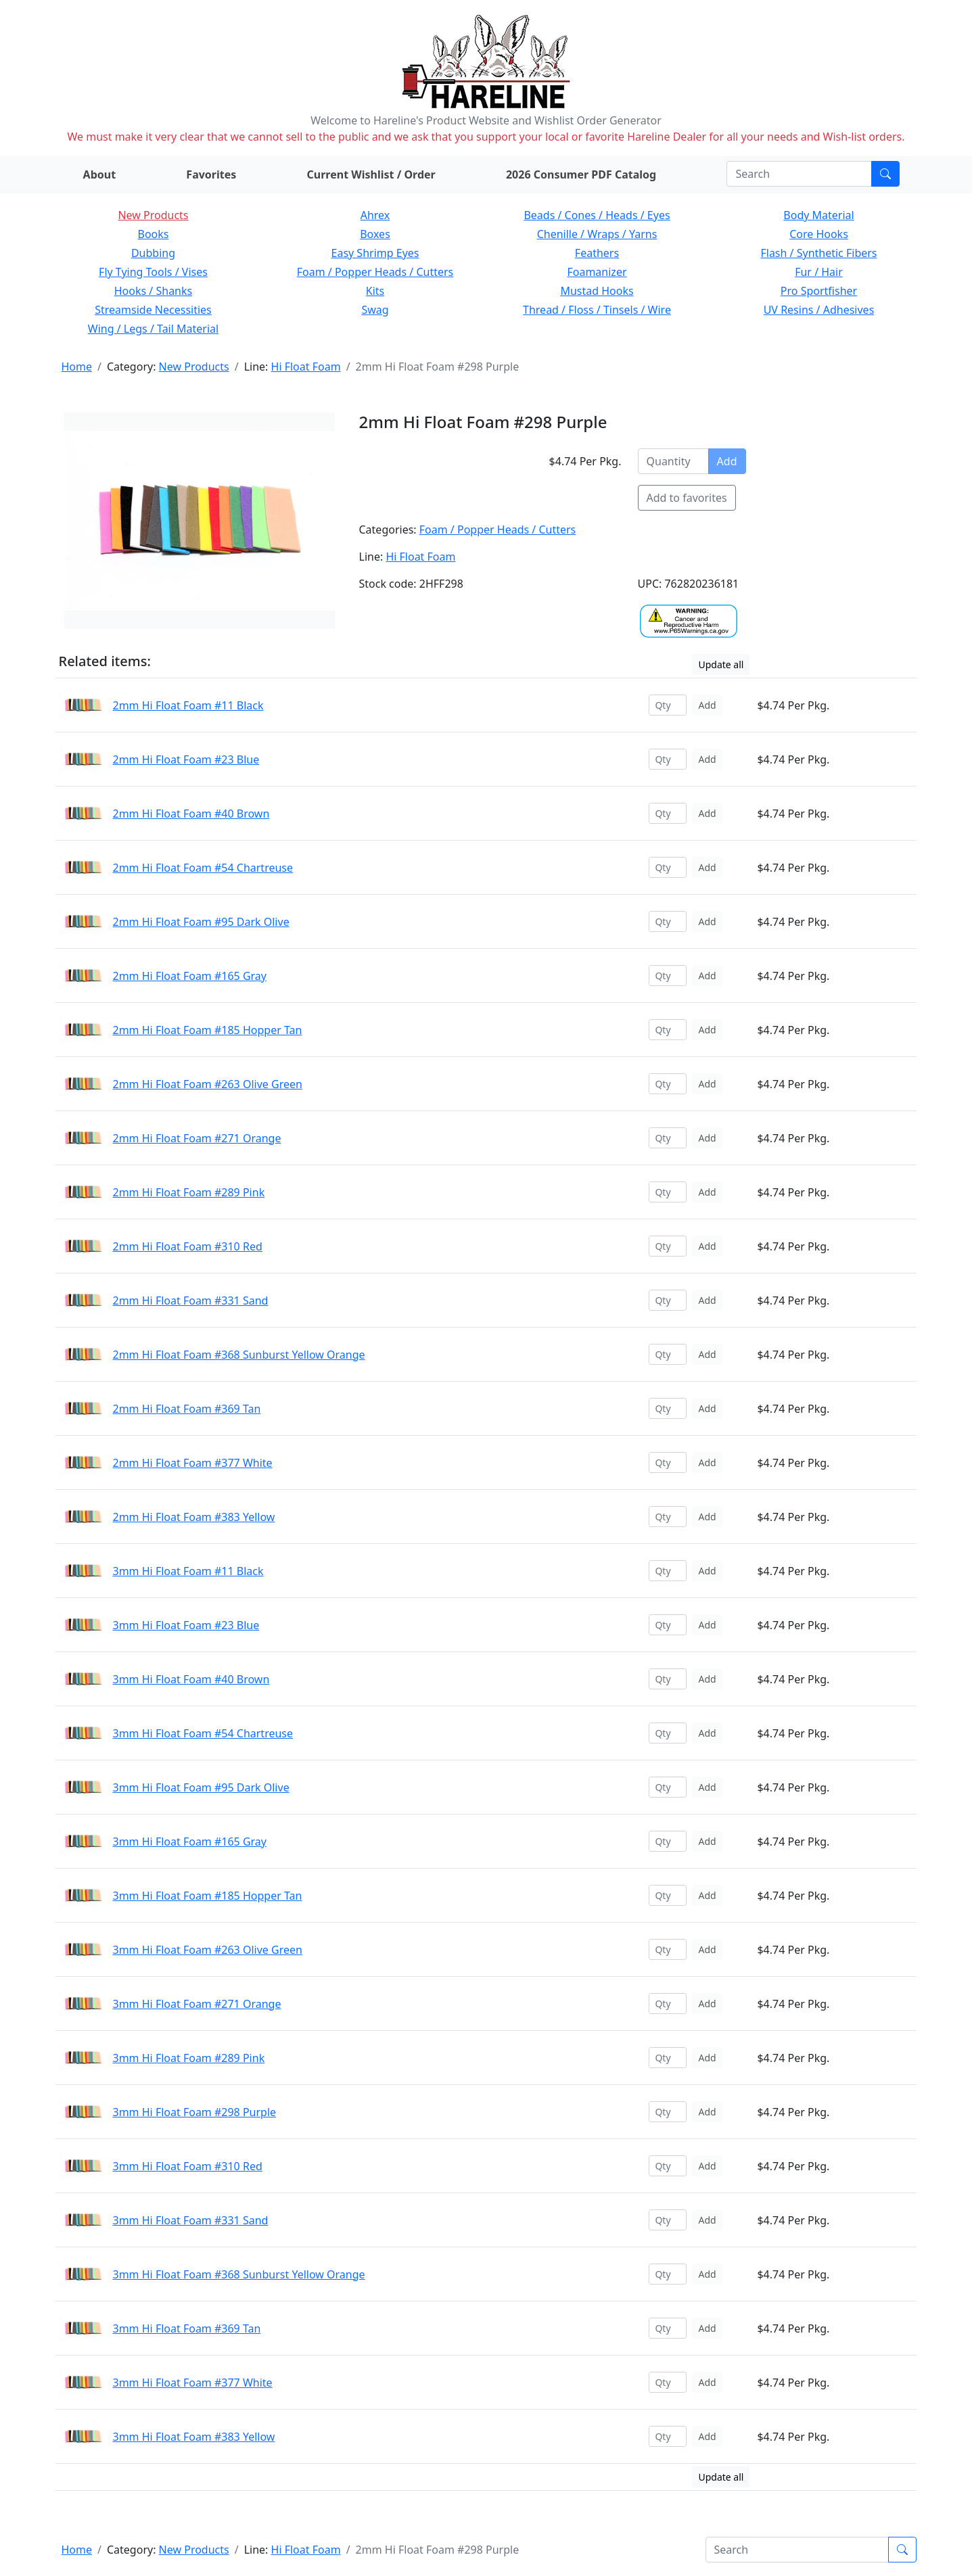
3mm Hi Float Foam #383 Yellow (194, 2436)
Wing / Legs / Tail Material (153, 328)
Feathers (597, 252)
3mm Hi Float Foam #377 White (193, 2382)
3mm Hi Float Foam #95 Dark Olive (201, 1787)
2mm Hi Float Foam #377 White (193, 1462)
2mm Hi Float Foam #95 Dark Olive (201, 921)
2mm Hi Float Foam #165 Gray (190, 975)
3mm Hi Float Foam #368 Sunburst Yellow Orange (239, 2274)
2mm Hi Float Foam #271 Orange (197, 1138)
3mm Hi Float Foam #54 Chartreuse (203, 1733)
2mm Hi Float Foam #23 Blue (186, 759)
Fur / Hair (819, 271)
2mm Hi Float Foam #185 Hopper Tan (207, 1030)
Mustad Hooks (596, 290)
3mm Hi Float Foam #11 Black (188, 1571)
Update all (720, 664)
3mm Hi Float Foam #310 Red (187, 2166)
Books (153, 234)
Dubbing (153, 252)
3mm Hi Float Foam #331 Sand (191, 2220)
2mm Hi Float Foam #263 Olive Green (207, 1084)
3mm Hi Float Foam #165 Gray (190, 1841)
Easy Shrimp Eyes (375, 252)
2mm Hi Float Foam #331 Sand (191, 1300)
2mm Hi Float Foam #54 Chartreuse (203, 867)
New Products (153, 215)
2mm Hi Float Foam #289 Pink (189, 1192)
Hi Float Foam (306, 366)
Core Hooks (818, 234)
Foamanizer (596, 271)
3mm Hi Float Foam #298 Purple (195, 2112)
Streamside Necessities (153, 309)
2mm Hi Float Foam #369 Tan (187, 1408)
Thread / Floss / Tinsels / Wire (597, 309)
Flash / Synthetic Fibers (818, 252)
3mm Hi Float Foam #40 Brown (191, 1679)
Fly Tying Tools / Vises (153, 271)
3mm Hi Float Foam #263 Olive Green (207, 1949)
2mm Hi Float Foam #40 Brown (191, 813)
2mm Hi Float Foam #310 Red (187, 1246)
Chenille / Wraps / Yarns (597, 234)
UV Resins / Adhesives (819, 309)
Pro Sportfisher (819, 290)
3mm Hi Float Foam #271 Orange (197, 2003)
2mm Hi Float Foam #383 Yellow (194, 1516)
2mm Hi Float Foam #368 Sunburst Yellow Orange (239, 1354)
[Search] (799, 174)
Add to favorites (687, 497)
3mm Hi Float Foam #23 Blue (186, 1625)
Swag (374, 309)
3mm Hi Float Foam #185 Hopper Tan (207, 1895)
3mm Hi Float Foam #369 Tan (187, 2328)
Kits (375, 290)
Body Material (818, 215)
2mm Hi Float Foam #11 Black (188, 705)
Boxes (375, 234)
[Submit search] (885, 174)
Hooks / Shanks (153, 290)
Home (77, 366)
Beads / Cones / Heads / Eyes (597, 215)
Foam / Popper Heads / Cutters (375, 271)
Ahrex (375, 215)
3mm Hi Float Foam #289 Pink (189, 2058)
